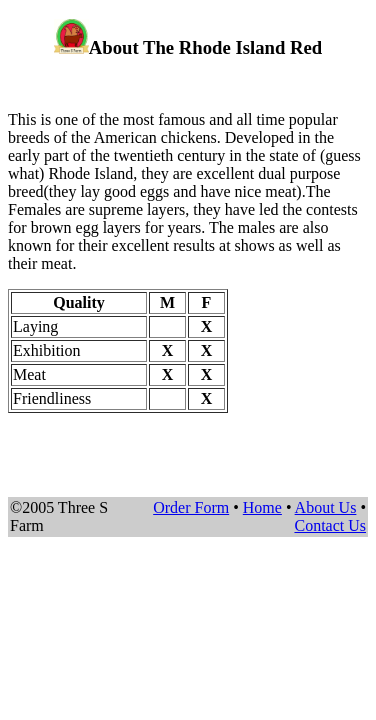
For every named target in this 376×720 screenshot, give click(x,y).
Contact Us (330, 525)
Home (262, 507)
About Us (326, 507)
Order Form (191, 507)
